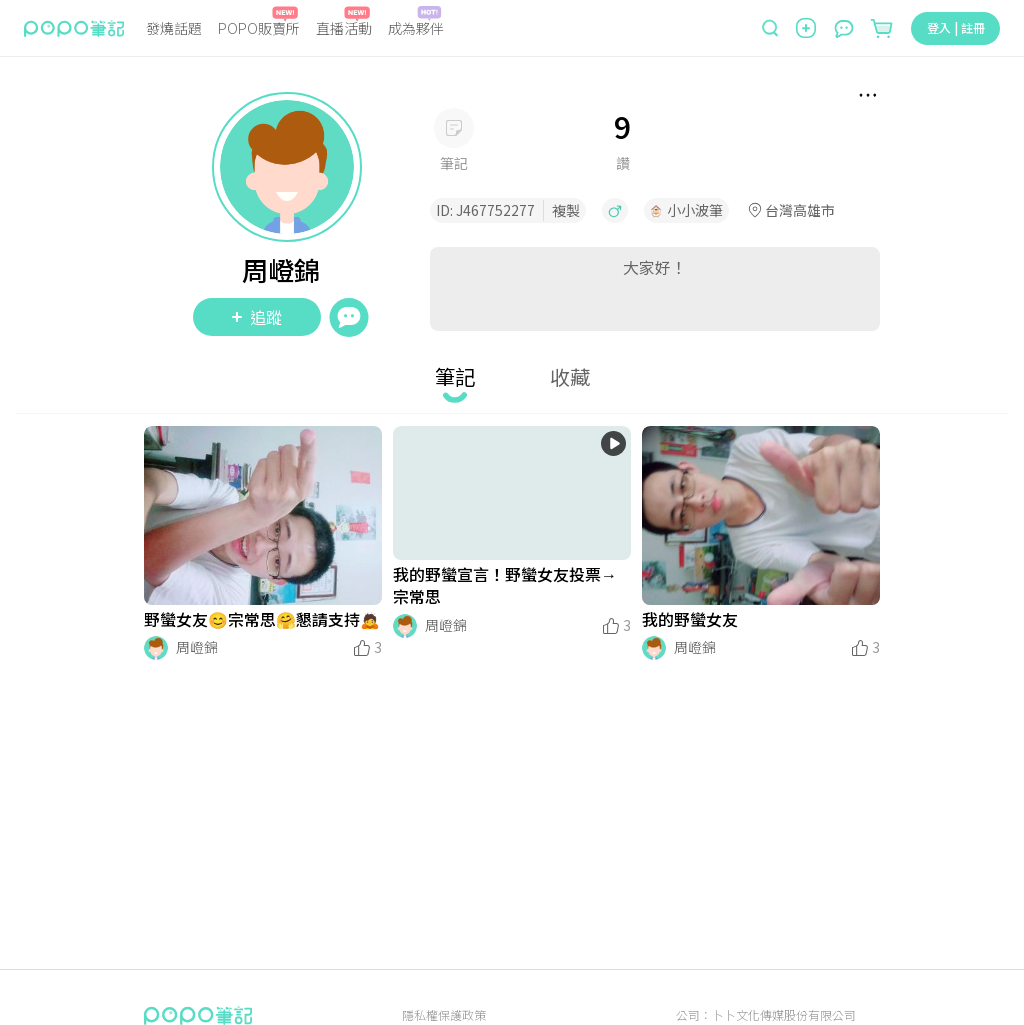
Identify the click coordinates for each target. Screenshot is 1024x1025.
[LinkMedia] (263, 515)
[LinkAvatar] (156, 648)
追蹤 (257, 317)
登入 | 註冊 (956, 27)
